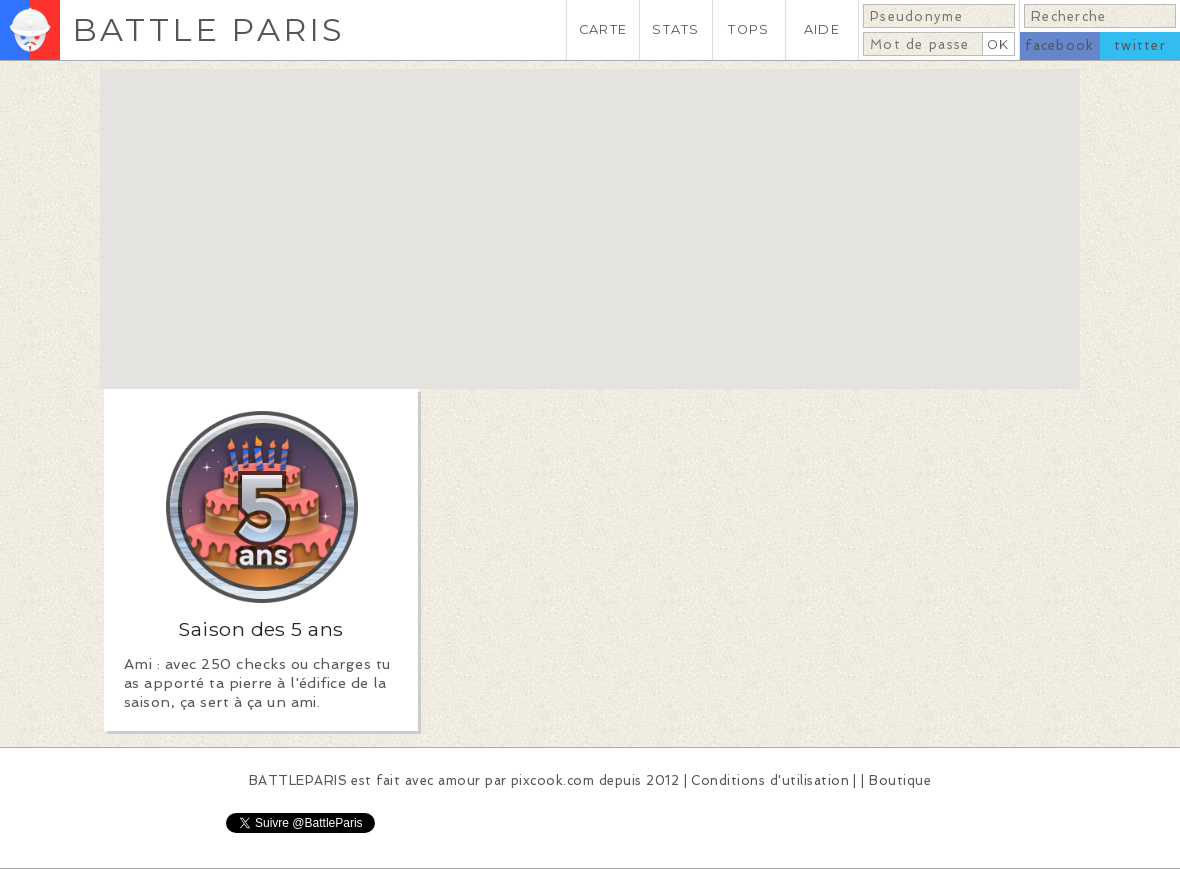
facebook (1059, 45)
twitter (1140, 45)
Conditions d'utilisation (770, 780)
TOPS (748, 29)
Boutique (900, 780)
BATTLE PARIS (208, 29)
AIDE (822, 29)
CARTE (603, 29)
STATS (675, 29)
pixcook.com (552, 780)
